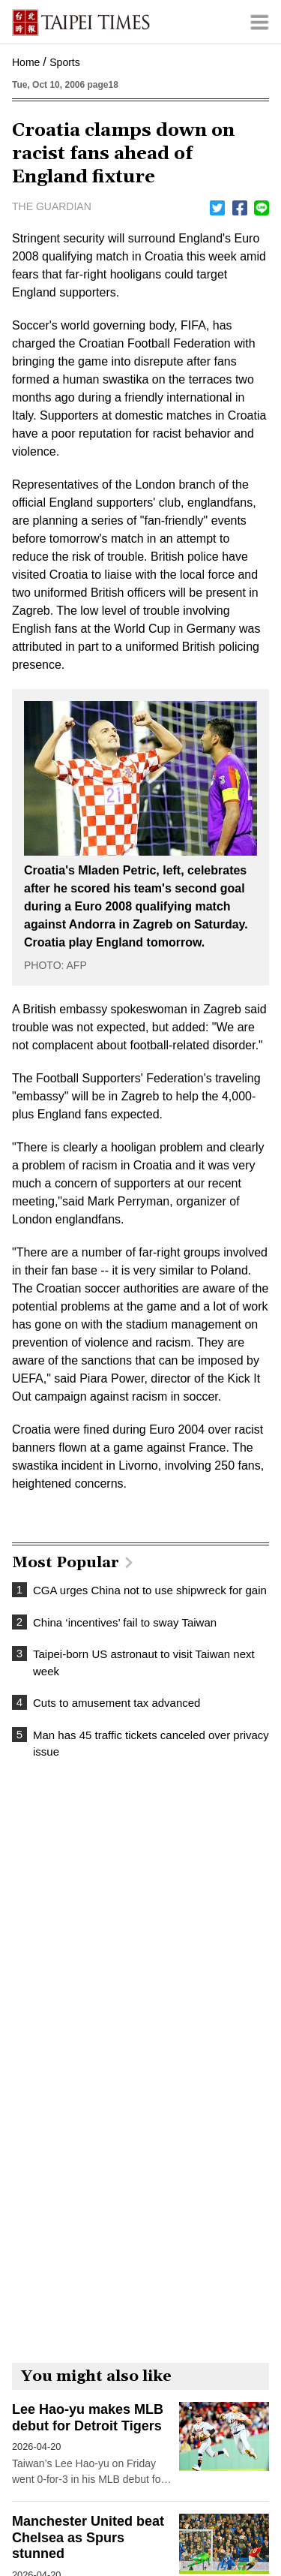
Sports (64, 62)
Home (26, 62)
